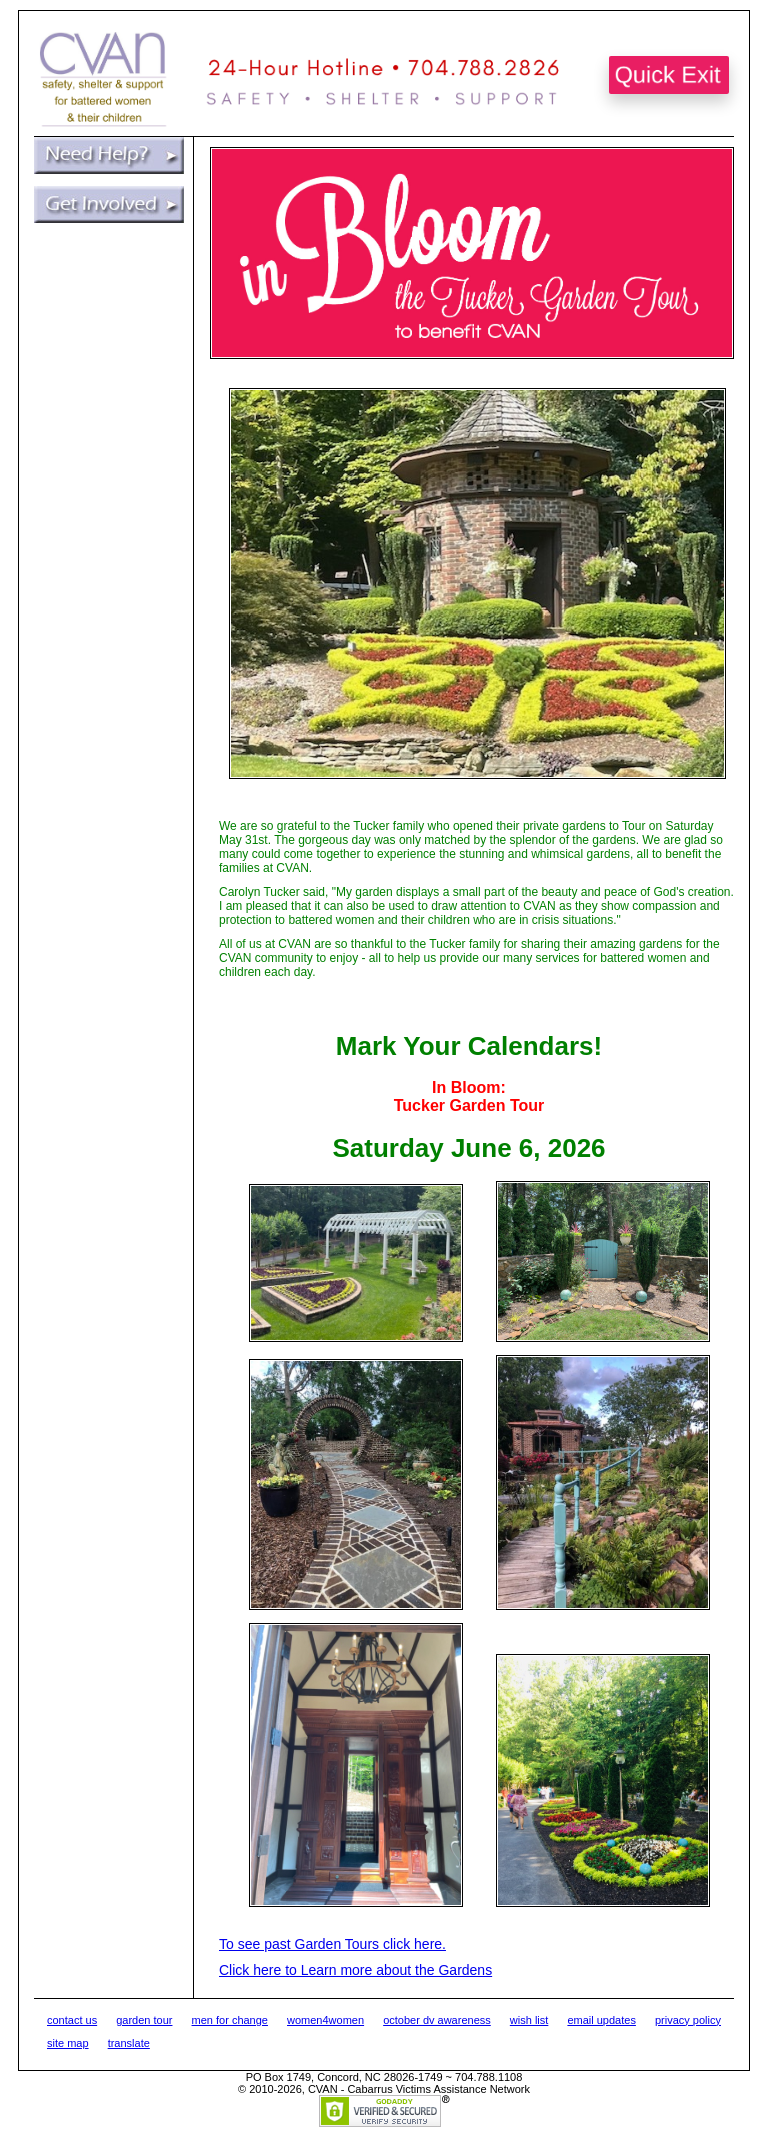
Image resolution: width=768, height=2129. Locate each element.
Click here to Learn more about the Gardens (355, 1970)
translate (129, 2043)
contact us (72, 2020)
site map (68, 2043)
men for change (230, 2020)
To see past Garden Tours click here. (332, 1944)
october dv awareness (437, 2020)
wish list (529, 2020)
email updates (601, 2020)
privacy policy (688, 2020)
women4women (325, 2020)
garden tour (144, 2020)
